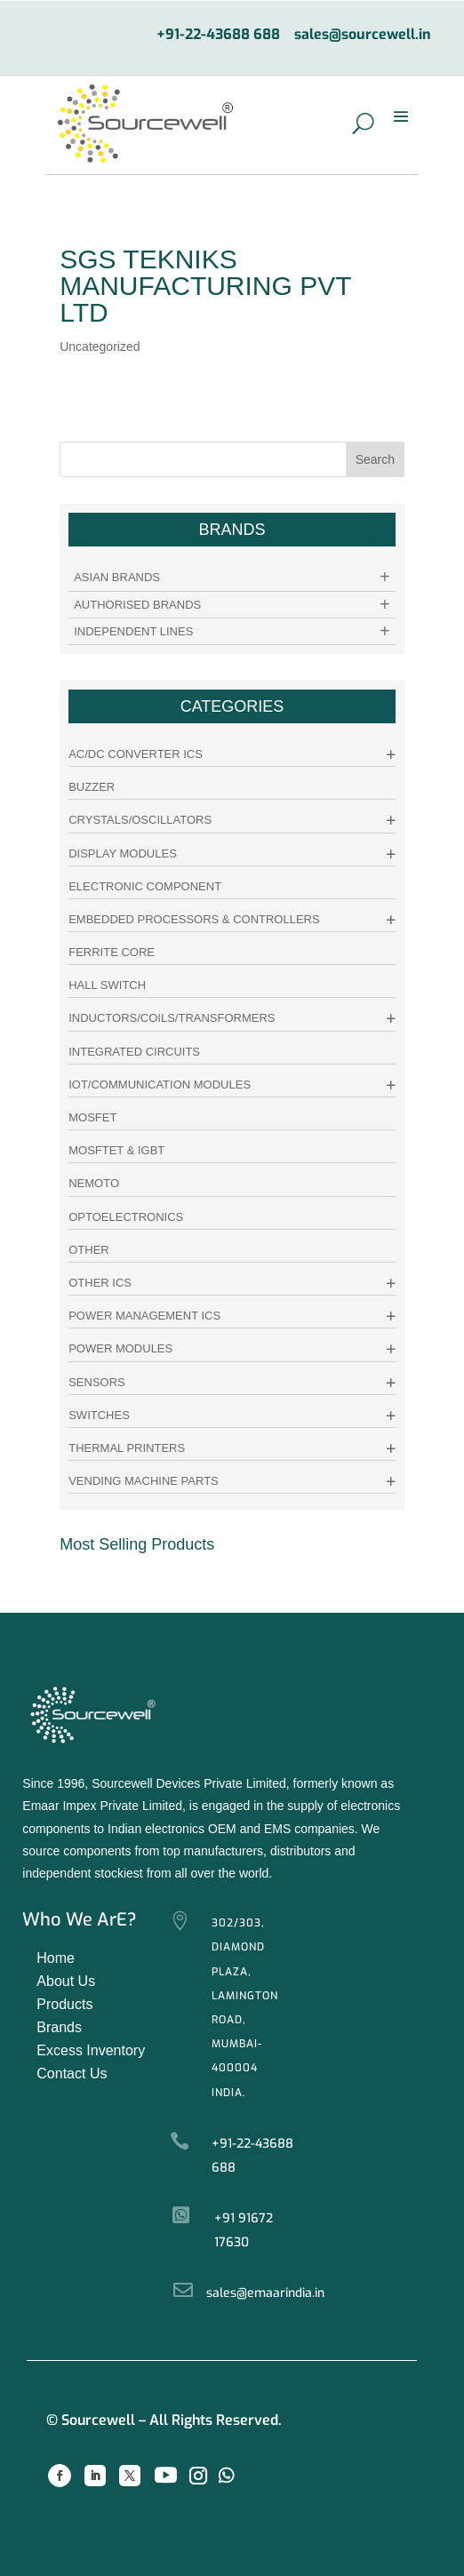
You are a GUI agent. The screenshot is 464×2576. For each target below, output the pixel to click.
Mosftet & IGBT (116, 1150)
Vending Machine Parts (143, 1480)
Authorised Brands (137, 604)
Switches (99, 1415)
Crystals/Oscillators (140, 819)
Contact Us (71, 2073)
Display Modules (122, 853)
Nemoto (93, 1183)
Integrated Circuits (134, 1051)
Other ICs (100, 1282)
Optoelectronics (125, 1217)
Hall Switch (107, 985)
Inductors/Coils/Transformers (171, 1018)
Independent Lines (133, 631)
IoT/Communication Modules (159, 1084)
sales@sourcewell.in (362, 35)
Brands (59, 2027)
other (88, 1249)
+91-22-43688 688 (218, 35)
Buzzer (91, 787)
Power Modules (120, 1348)
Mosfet (92, 1117)
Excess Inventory (90, 2050)
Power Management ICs (144, 1315)
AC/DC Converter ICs (135, 754)
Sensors (96, 1382)
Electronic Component (144, 886)
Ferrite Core (111, 952)
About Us (65, 1981)
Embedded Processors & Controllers (193, 919)
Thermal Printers (126, 1448)
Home (55, 1958)
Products (64, 2004)
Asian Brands (117, 577)
